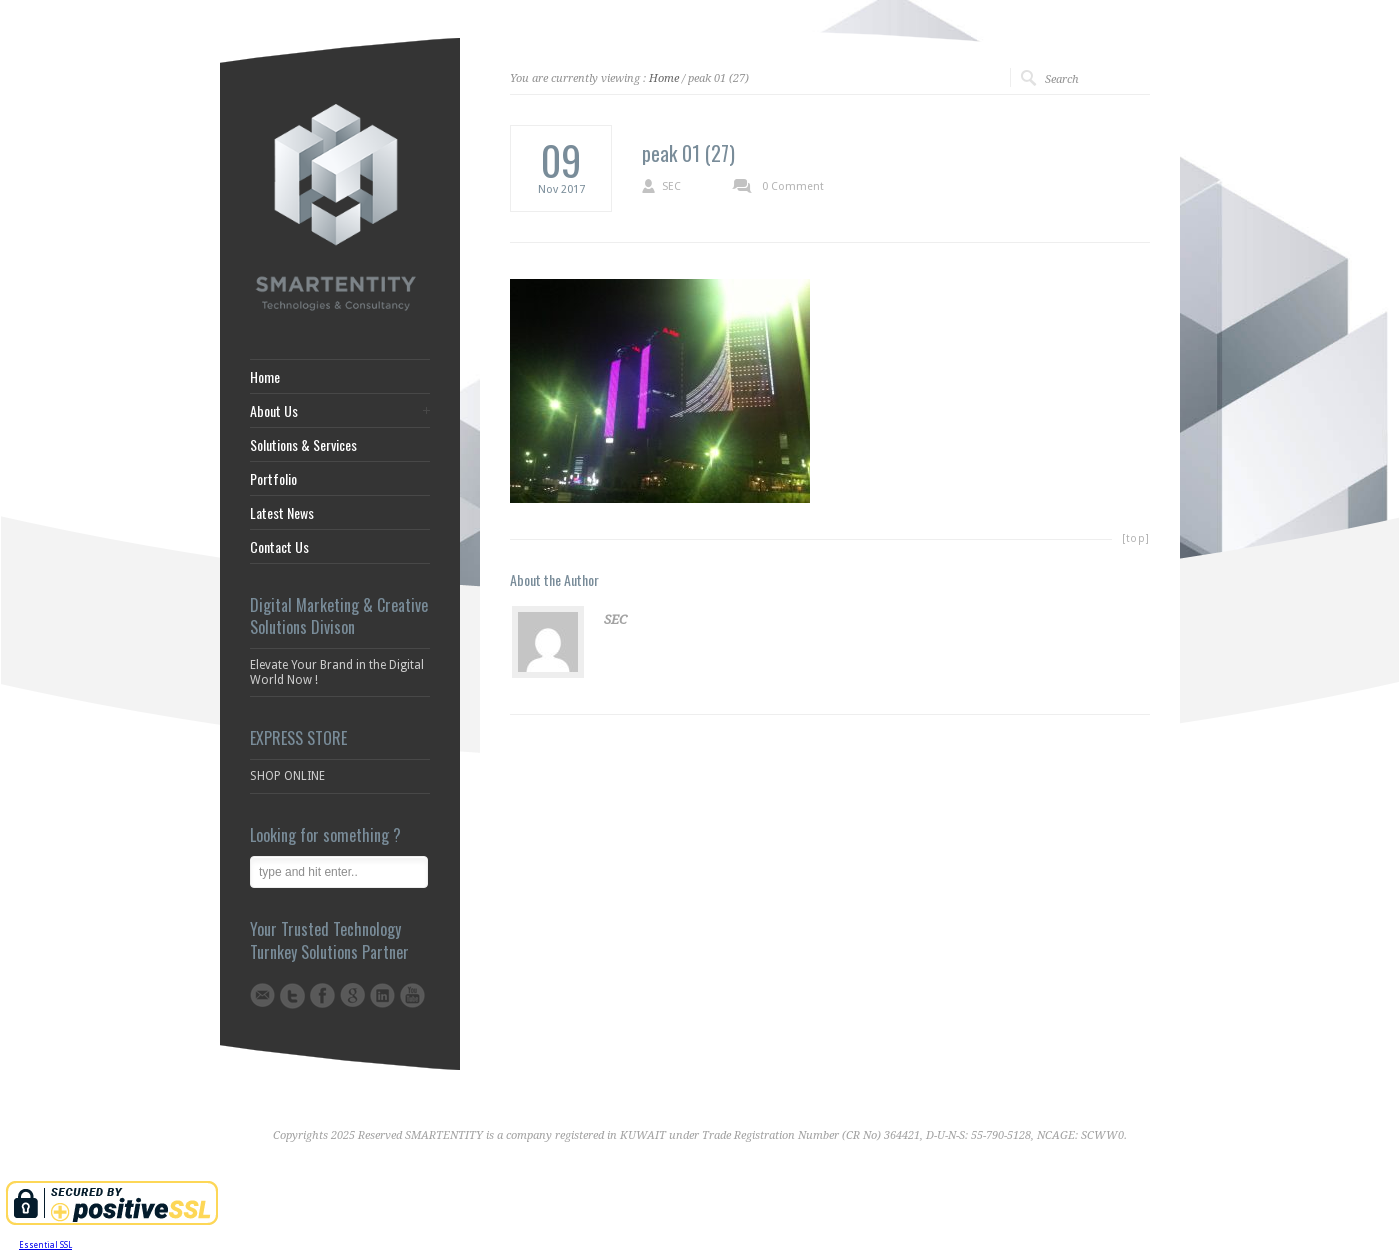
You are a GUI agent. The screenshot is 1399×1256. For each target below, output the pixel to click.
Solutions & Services (303, 445)
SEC (671, 186)
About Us (274, 411)
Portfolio (273, 479)
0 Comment (793, 186)
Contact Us (279, 547)
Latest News (282, 513)
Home (664, 78)
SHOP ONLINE (287, 776)
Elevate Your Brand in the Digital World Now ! (337, 672)
